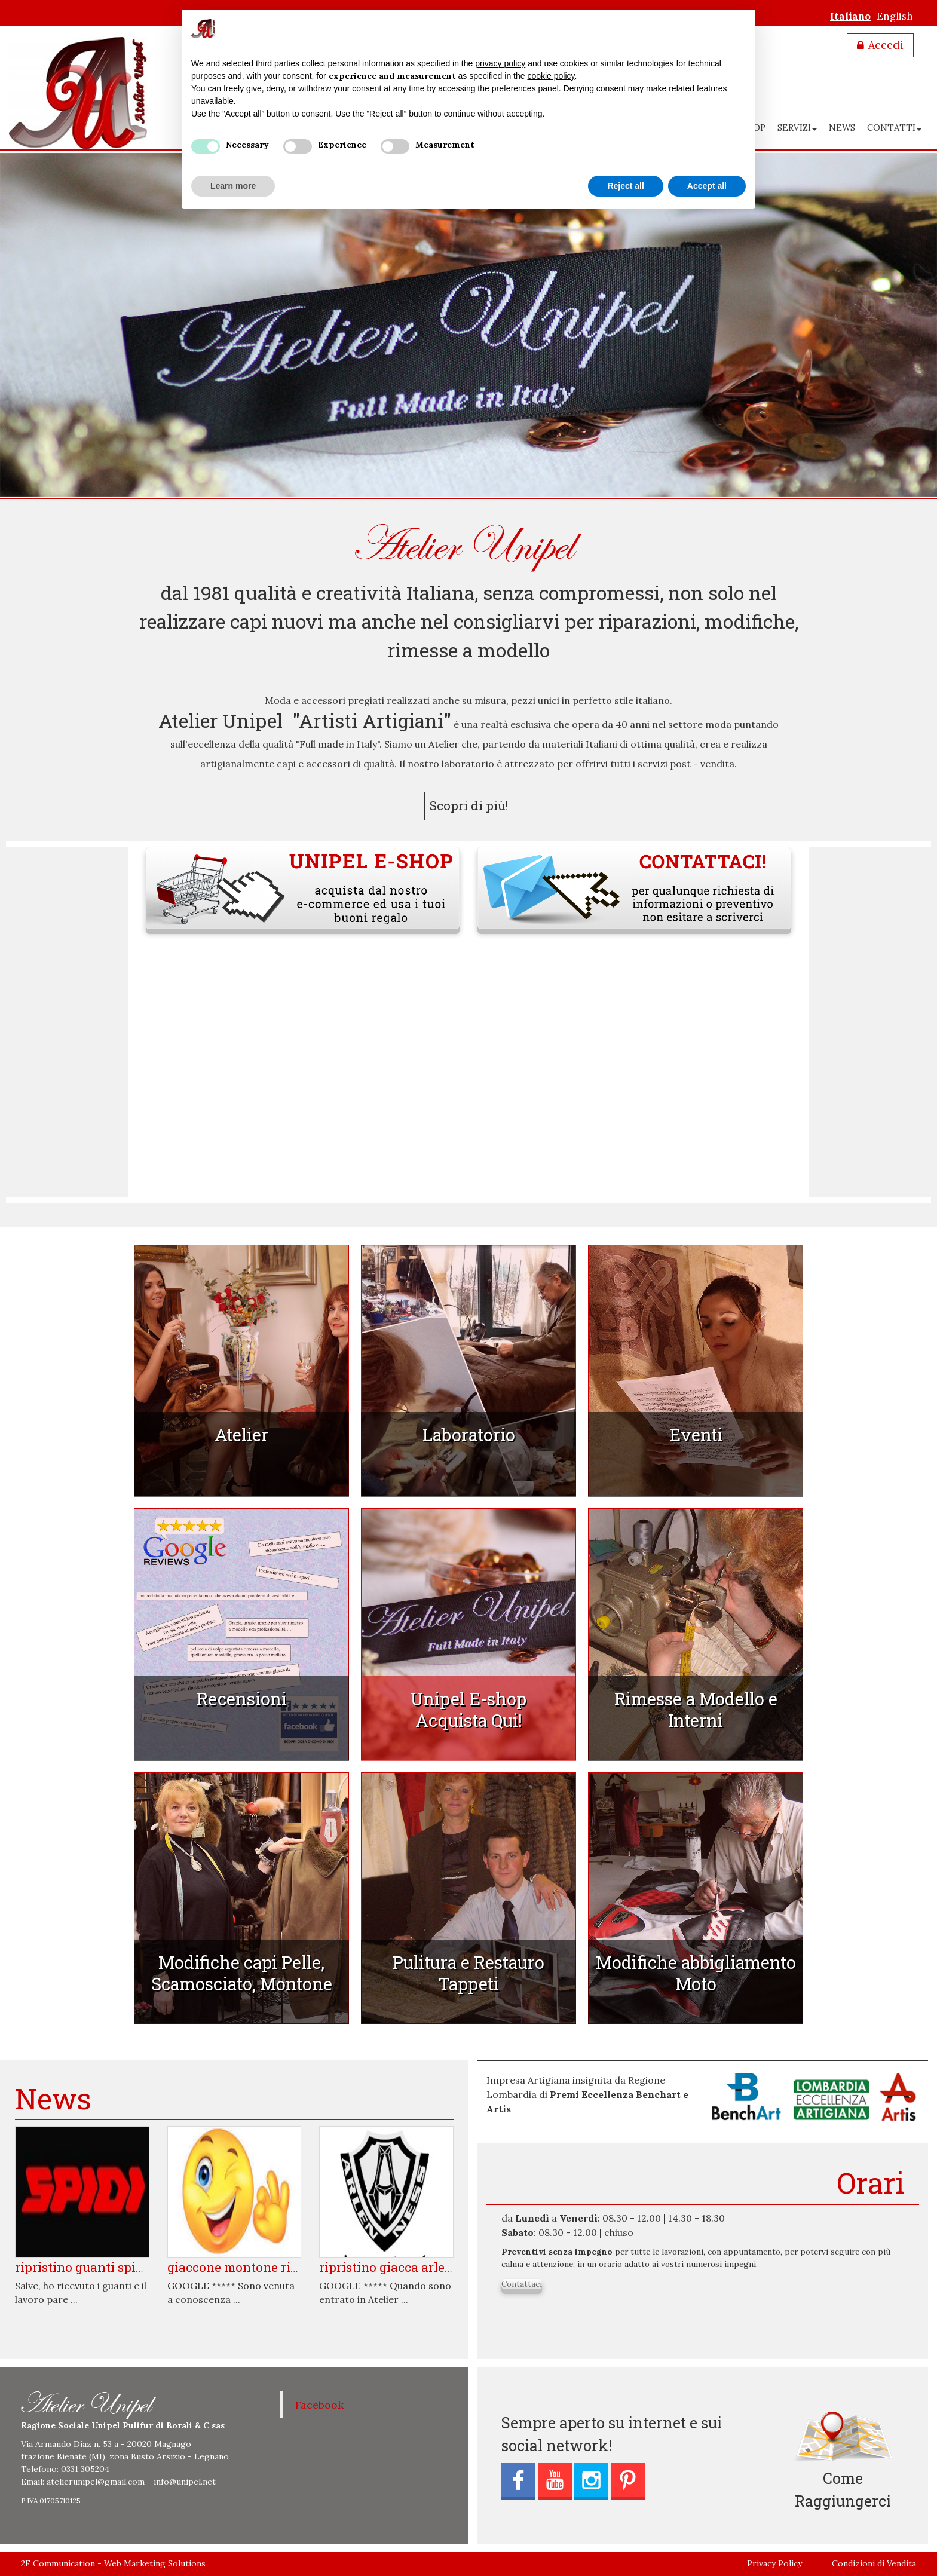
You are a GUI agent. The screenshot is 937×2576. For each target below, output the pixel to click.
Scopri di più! (469, 805)
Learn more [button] (233, 186)
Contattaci (521, 2283)
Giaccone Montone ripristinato (258, 2267)
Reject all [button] (625, 186)
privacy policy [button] (500, 63)
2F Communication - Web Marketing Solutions (113, 2563)
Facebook (319, 2405)
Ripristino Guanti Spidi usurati (104, 2267)
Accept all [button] (707, 186)
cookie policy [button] (550, 76)
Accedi (886, 45)
